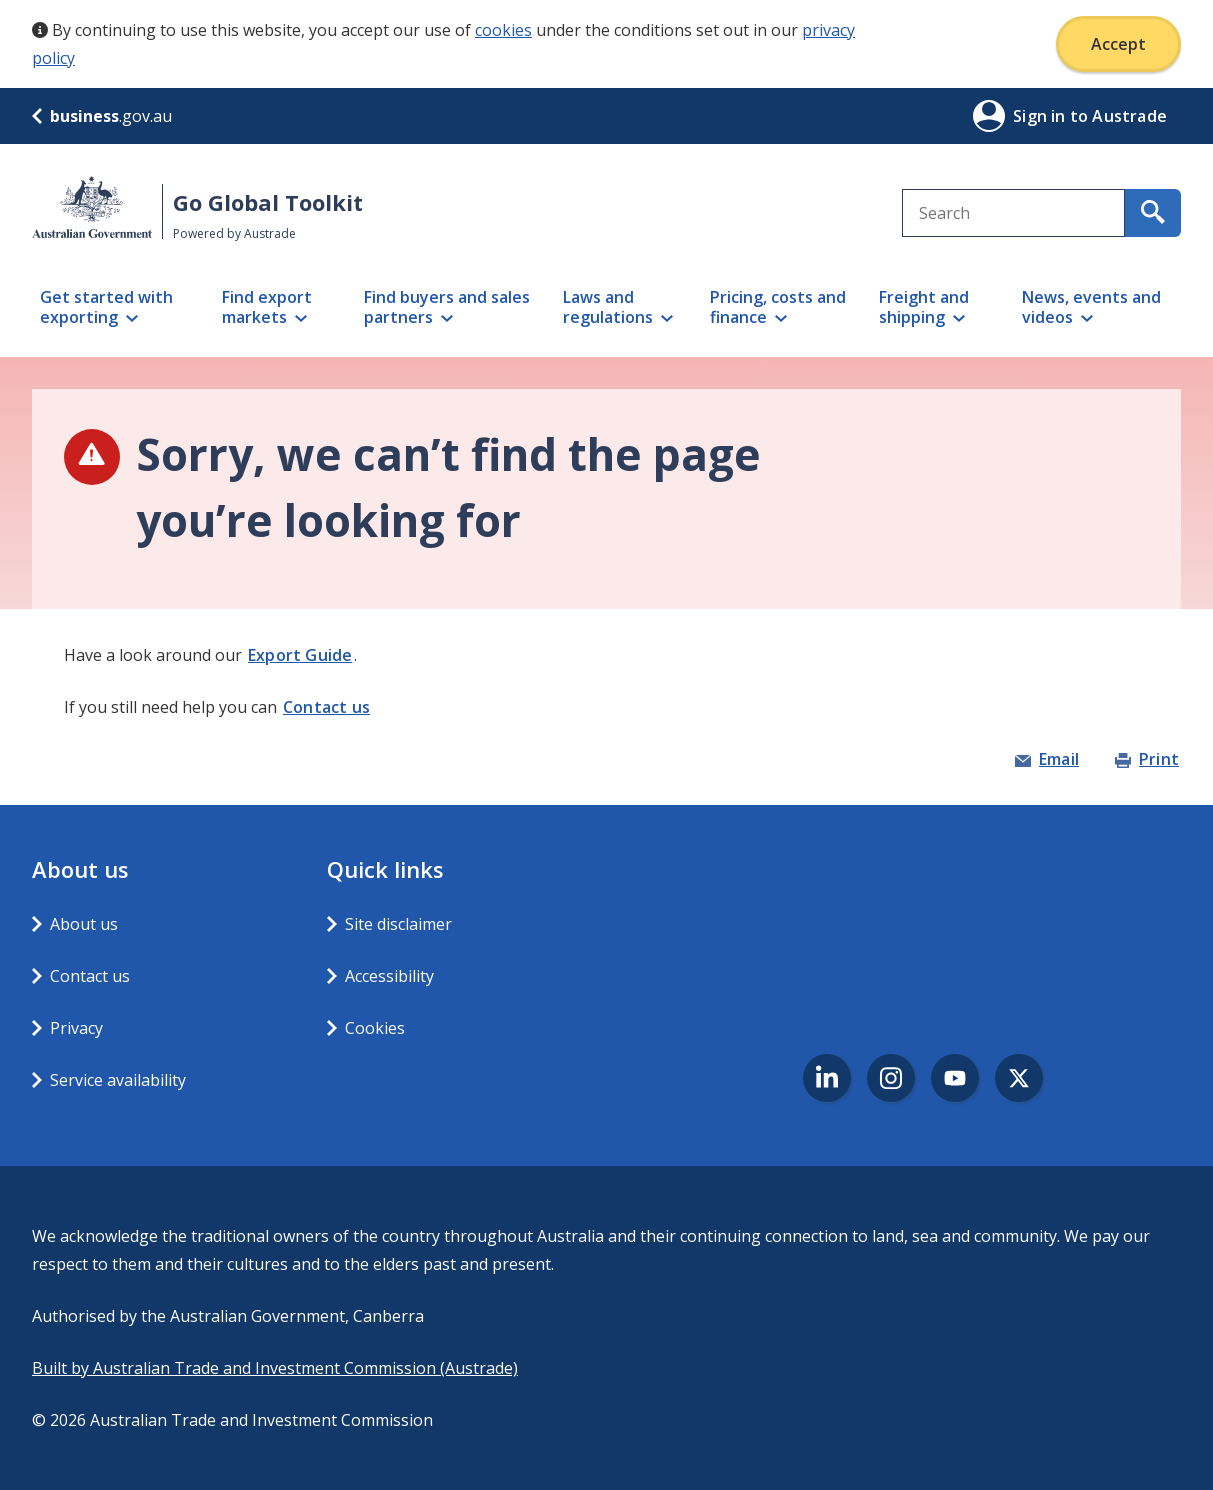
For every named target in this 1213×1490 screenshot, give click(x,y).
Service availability (118, 1080)
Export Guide (300, 655)
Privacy (76, 1028)
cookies (503, 30)
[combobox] (1013, 213)
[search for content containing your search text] (1153, 213)
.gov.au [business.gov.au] (102, 116)
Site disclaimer (398, 924)
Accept (1118, 44)
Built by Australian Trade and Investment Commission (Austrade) (275, 1368)
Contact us (326, 707)
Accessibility (389, 976)
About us (84, 924)
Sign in (1041, 116)
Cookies (375, 1028)
